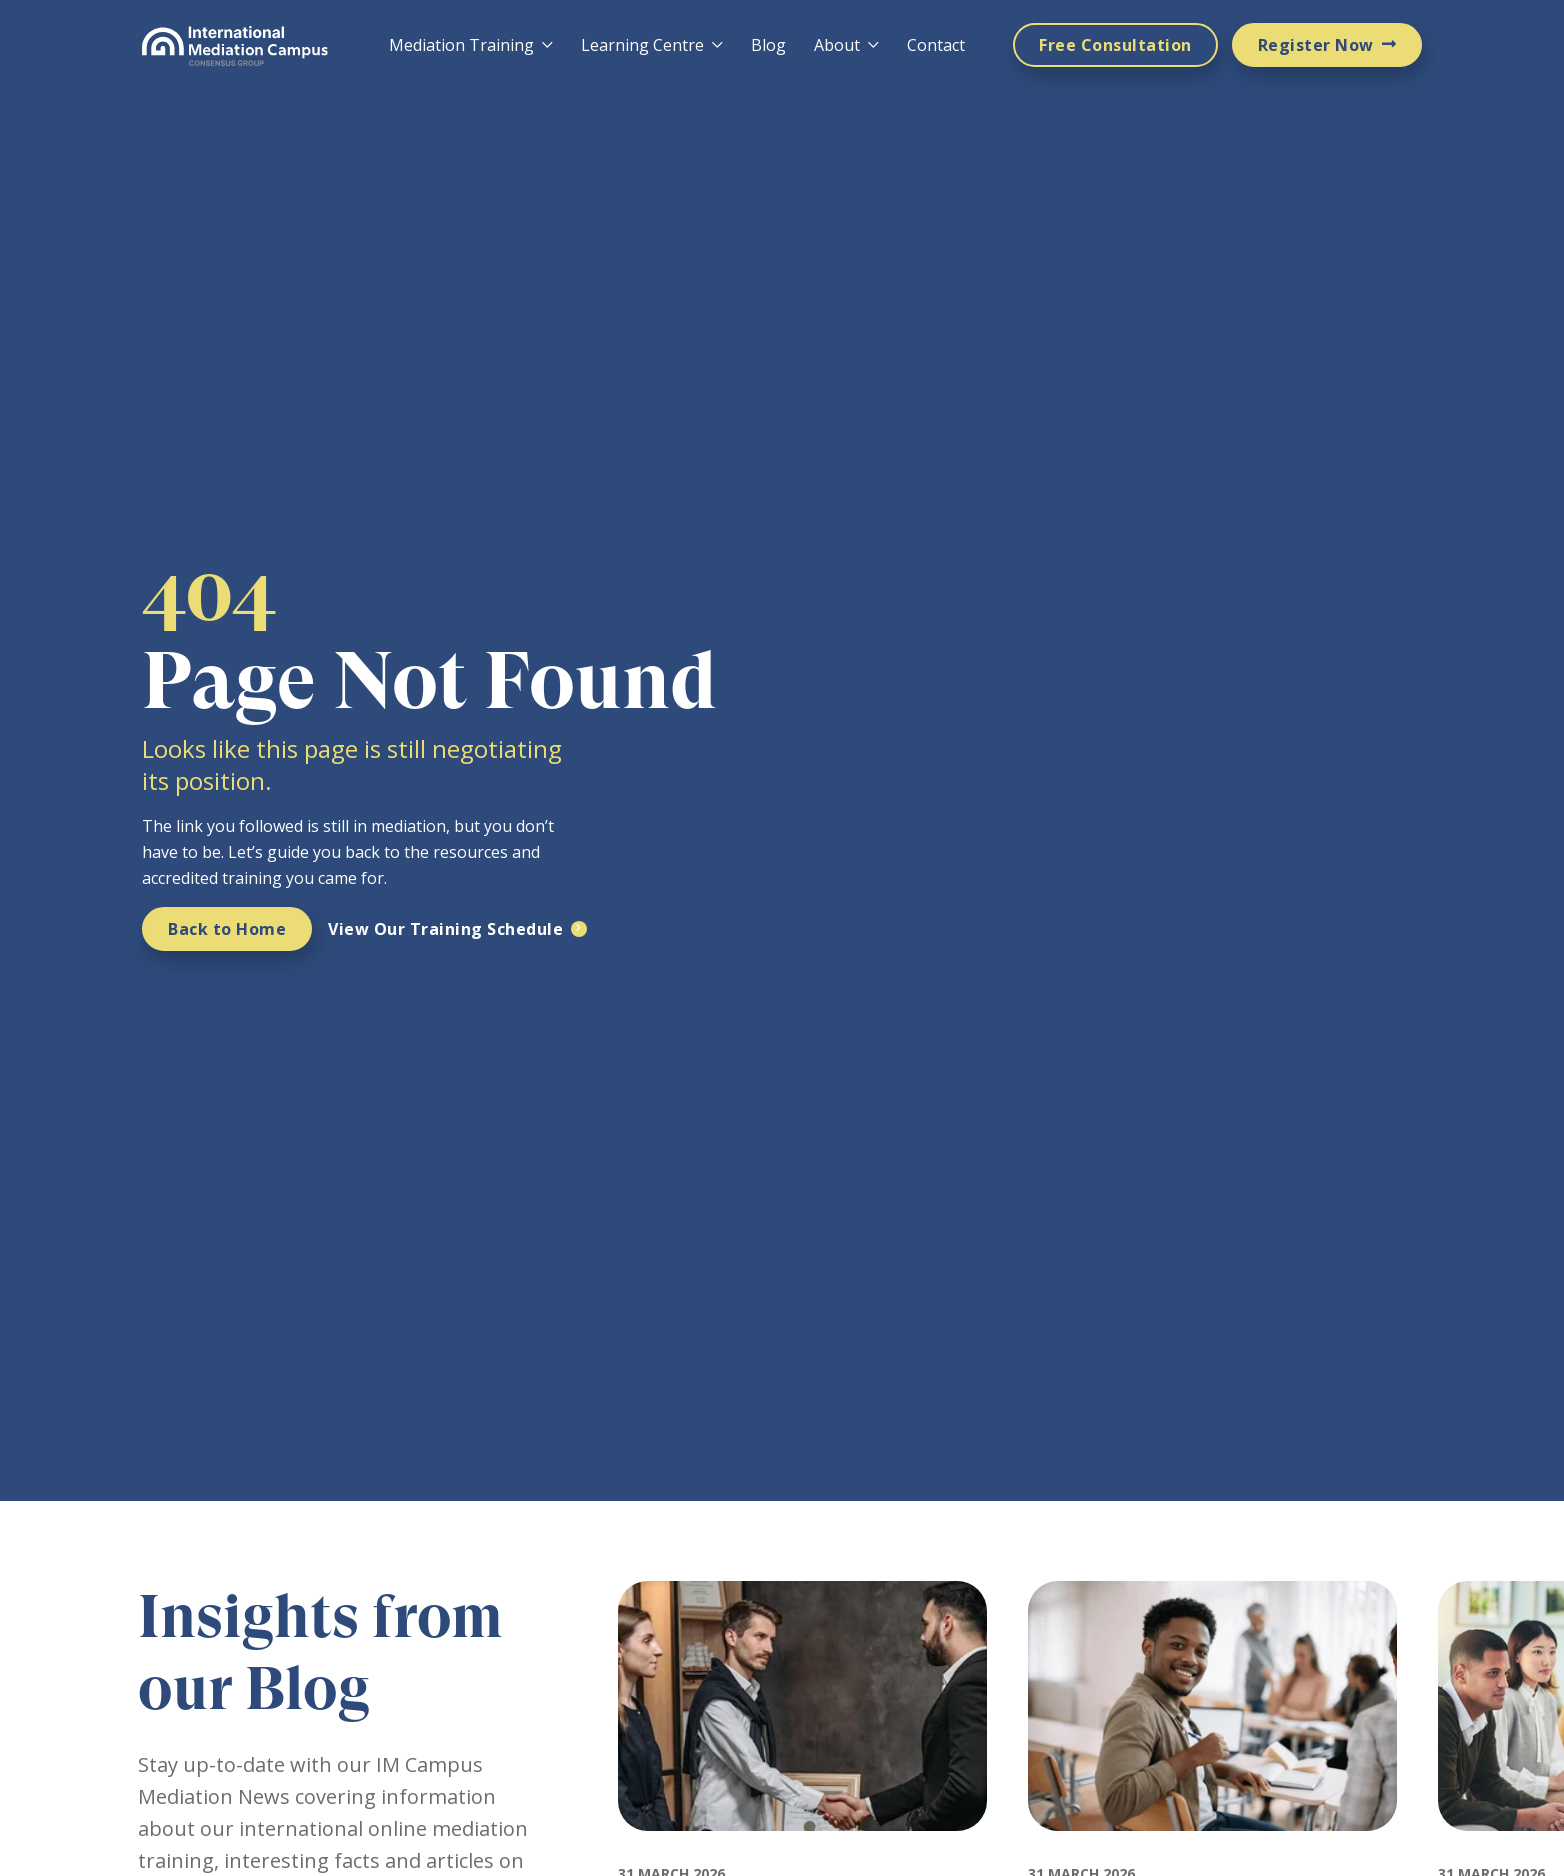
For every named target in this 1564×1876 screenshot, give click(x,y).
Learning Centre (642, 45)
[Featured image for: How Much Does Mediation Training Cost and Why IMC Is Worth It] (1212, 1849)
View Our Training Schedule (445, 929)
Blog (768, 45)
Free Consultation (1115, 45)
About (837, 45)
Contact (936, 45)
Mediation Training (461, 45)
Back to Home (227, 929)
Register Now (1316, 45)
